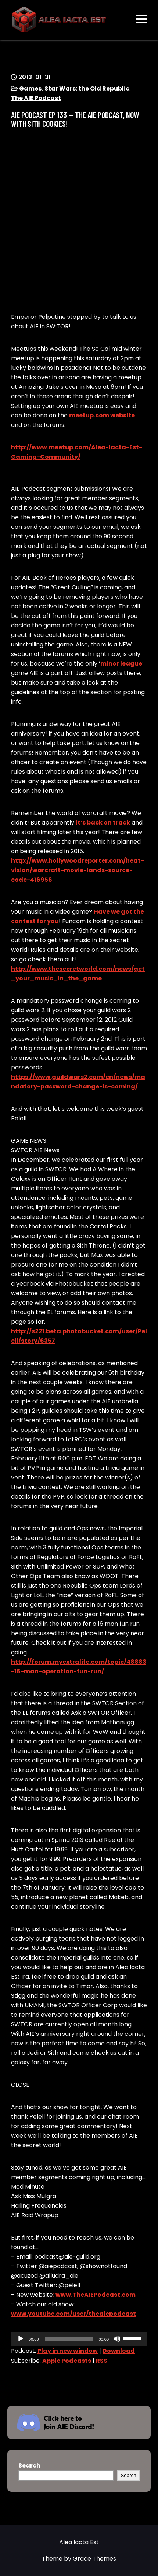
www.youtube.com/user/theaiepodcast (73, 2314)
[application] (79, 2339)
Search (29, 2465)
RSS (101, 2360)
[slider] (69, 2339)
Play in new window (67, 2351)
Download (119, 2351)
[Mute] (117, 2339)
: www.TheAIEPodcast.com (94, 2295)
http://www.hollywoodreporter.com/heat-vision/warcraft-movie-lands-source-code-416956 (77, 870)
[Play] (20, 2339)
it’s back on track (103, 822)
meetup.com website (102, 415)
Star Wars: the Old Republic (86, 88)
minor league (121, 663)
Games (30, 88)
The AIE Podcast (36, 98)
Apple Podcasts (66, 2360)
